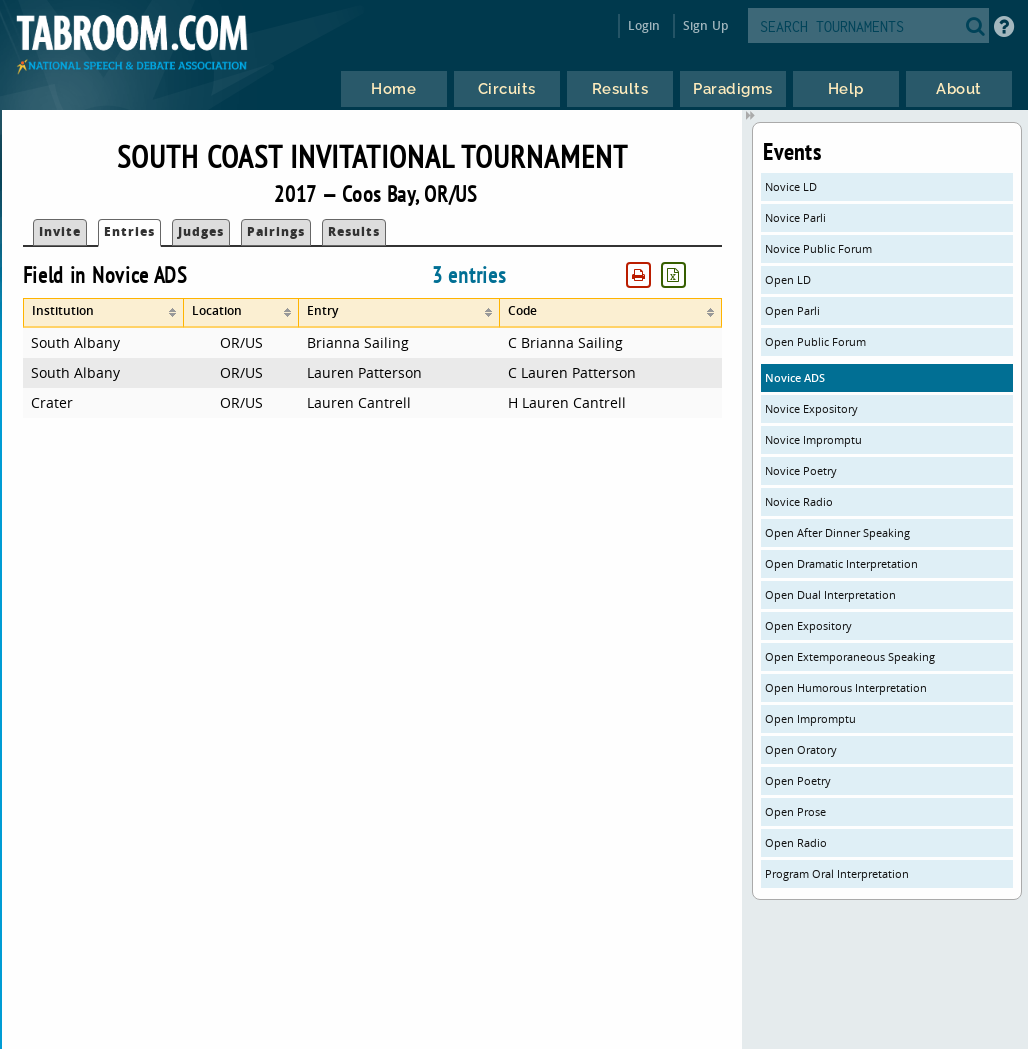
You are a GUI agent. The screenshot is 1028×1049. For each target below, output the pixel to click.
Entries (129, 231)
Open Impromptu (810, 718)
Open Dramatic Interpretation (841, 563)
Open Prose (795, 811)
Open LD (788, 279)
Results (354, 231)
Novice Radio (799, 501)
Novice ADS (795, 377)
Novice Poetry (801, 470)
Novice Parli (795, 217)
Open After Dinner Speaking (837, 532)
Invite (60, 231)
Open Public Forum (815, 341)
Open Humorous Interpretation (846, 687)
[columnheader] (103, 313)
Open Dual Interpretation (830, 594)
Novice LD (791, 186)
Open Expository (808, 625)
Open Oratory (801, 749)
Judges (201, 231)
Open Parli (792, 310)
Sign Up (705, 25)
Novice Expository (811, 408)
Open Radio (796, 842)
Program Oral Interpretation (837, 873)
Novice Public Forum (818, 248)
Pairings (276, 231)
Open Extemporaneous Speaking (850, 656)
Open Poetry (798, 780)
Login (644, 25)
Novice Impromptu (813, 439)
